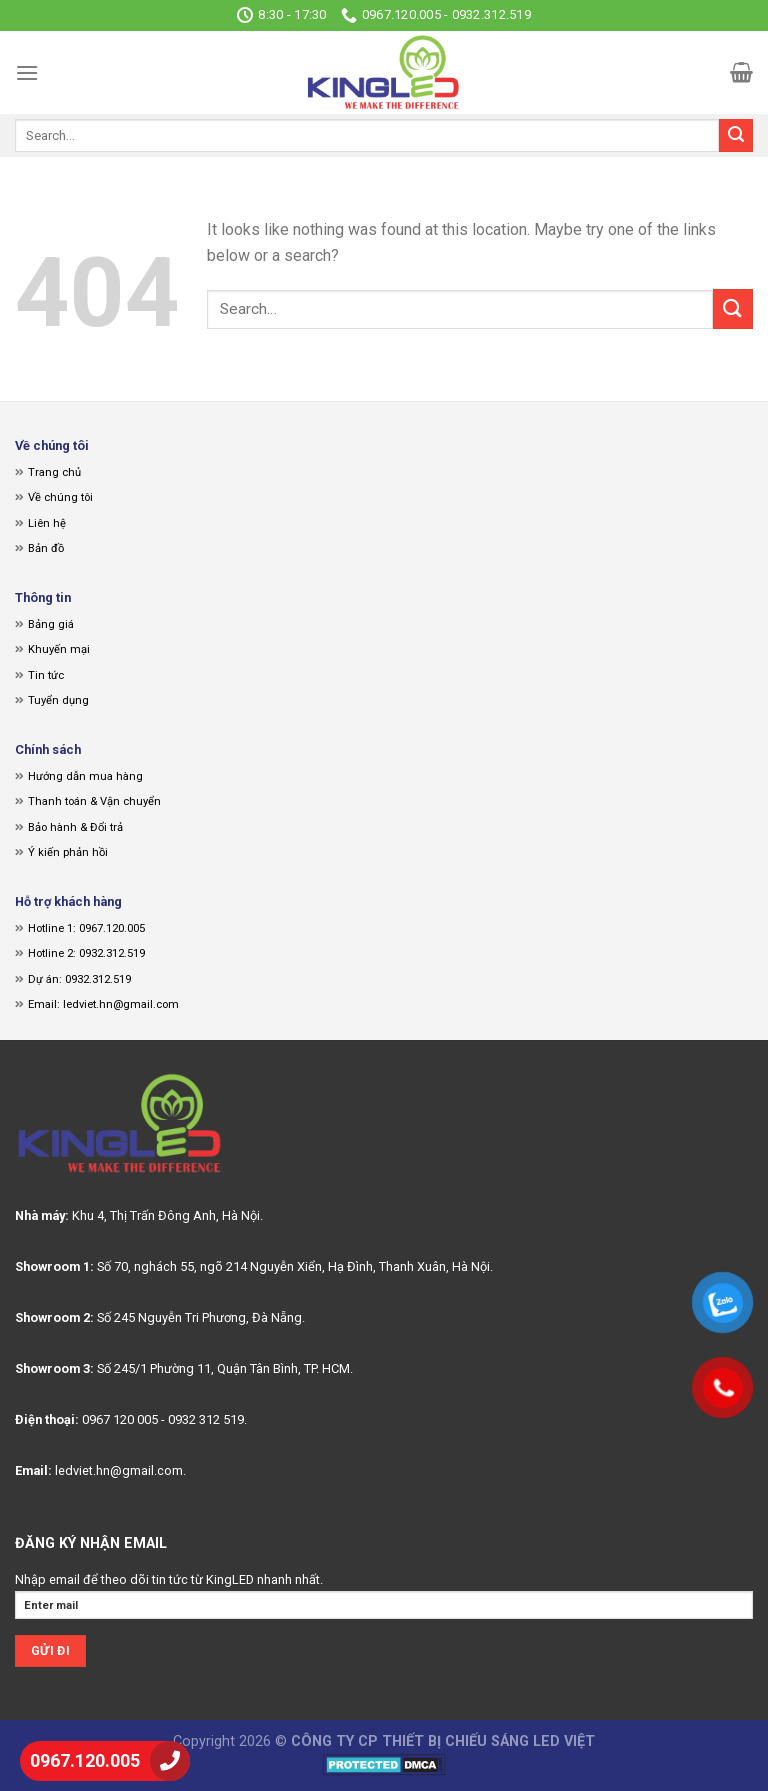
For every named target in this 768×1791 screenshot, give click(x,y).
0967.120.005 (85, 1760)
